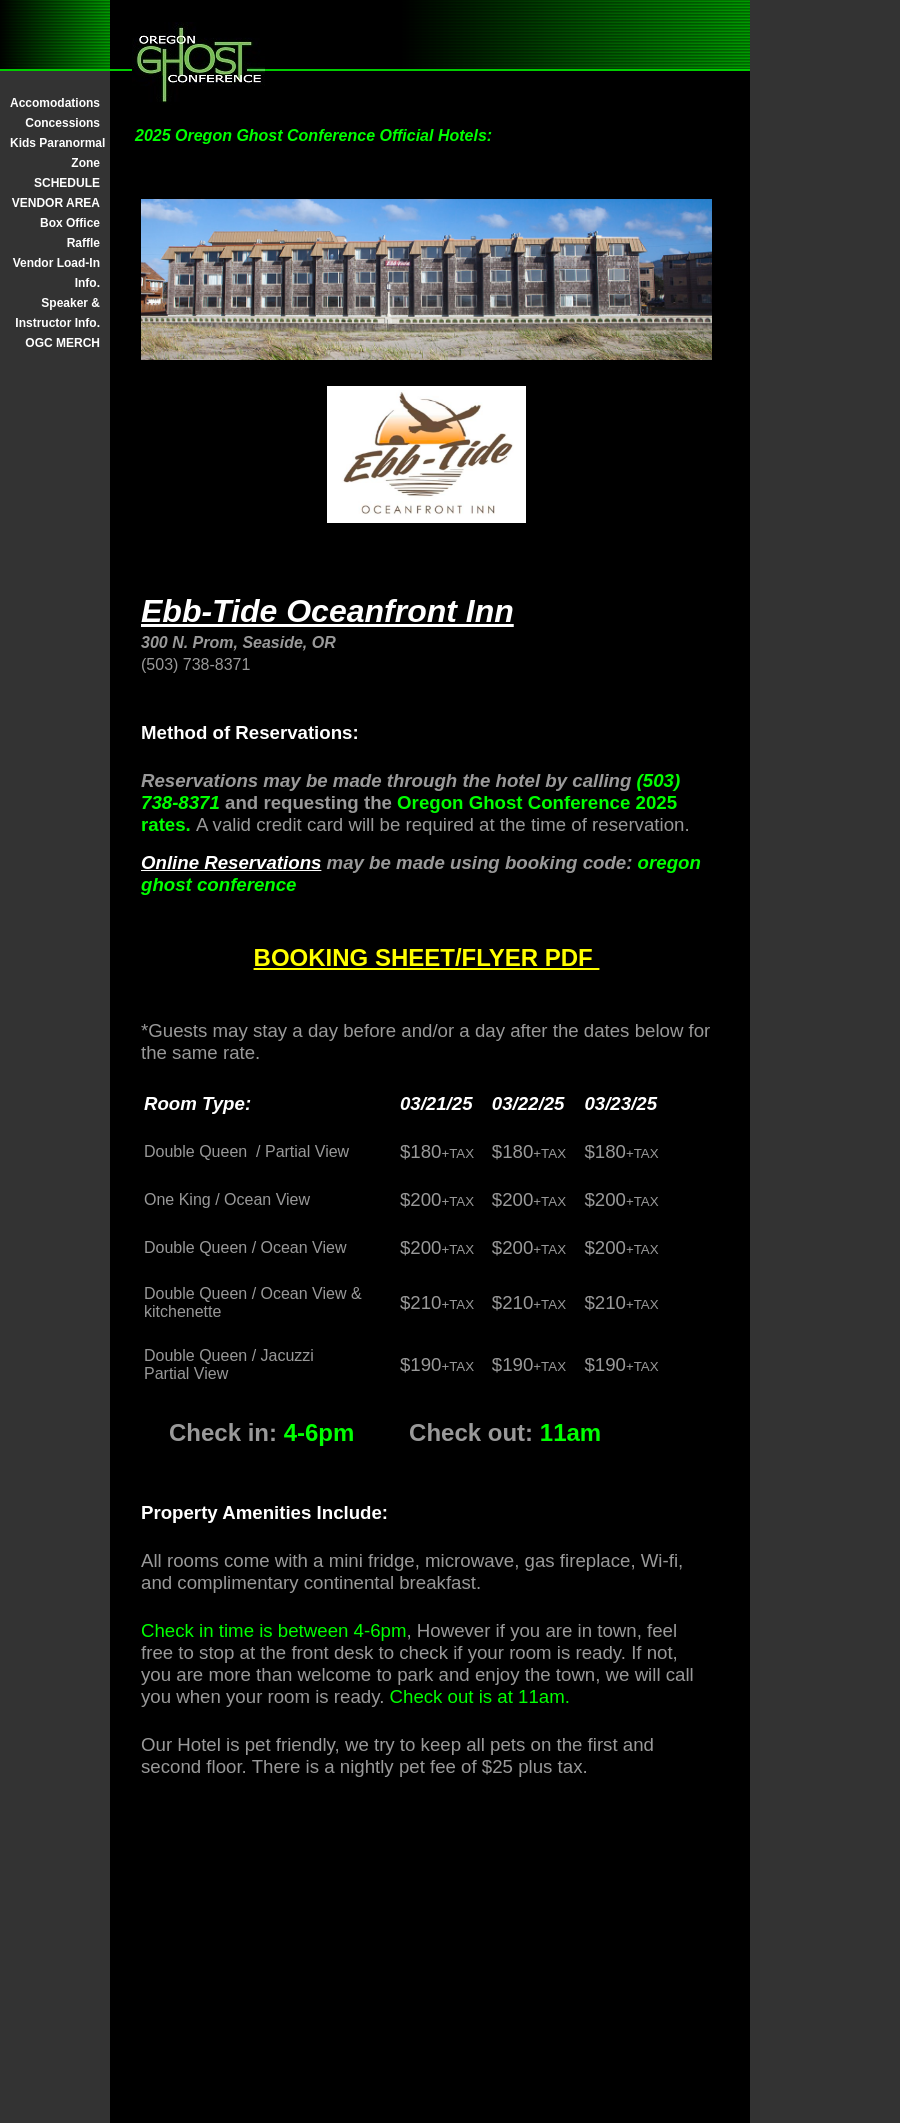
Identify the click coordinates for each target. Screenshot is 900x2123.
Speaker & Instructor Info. (57, 313)
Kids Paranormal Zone (55, 153)
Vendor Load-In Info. (56, 273)
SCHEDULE (67, 183)
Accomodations (55, 103)
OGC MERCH (62, 343)
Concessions (62, 123)
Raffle (83, 243)
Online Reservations (231, 862)
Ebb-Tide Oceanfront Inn (327, 611)
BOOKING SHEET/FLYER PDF (427, 957)
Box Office (70, 223)
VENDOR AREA (56, 203)
